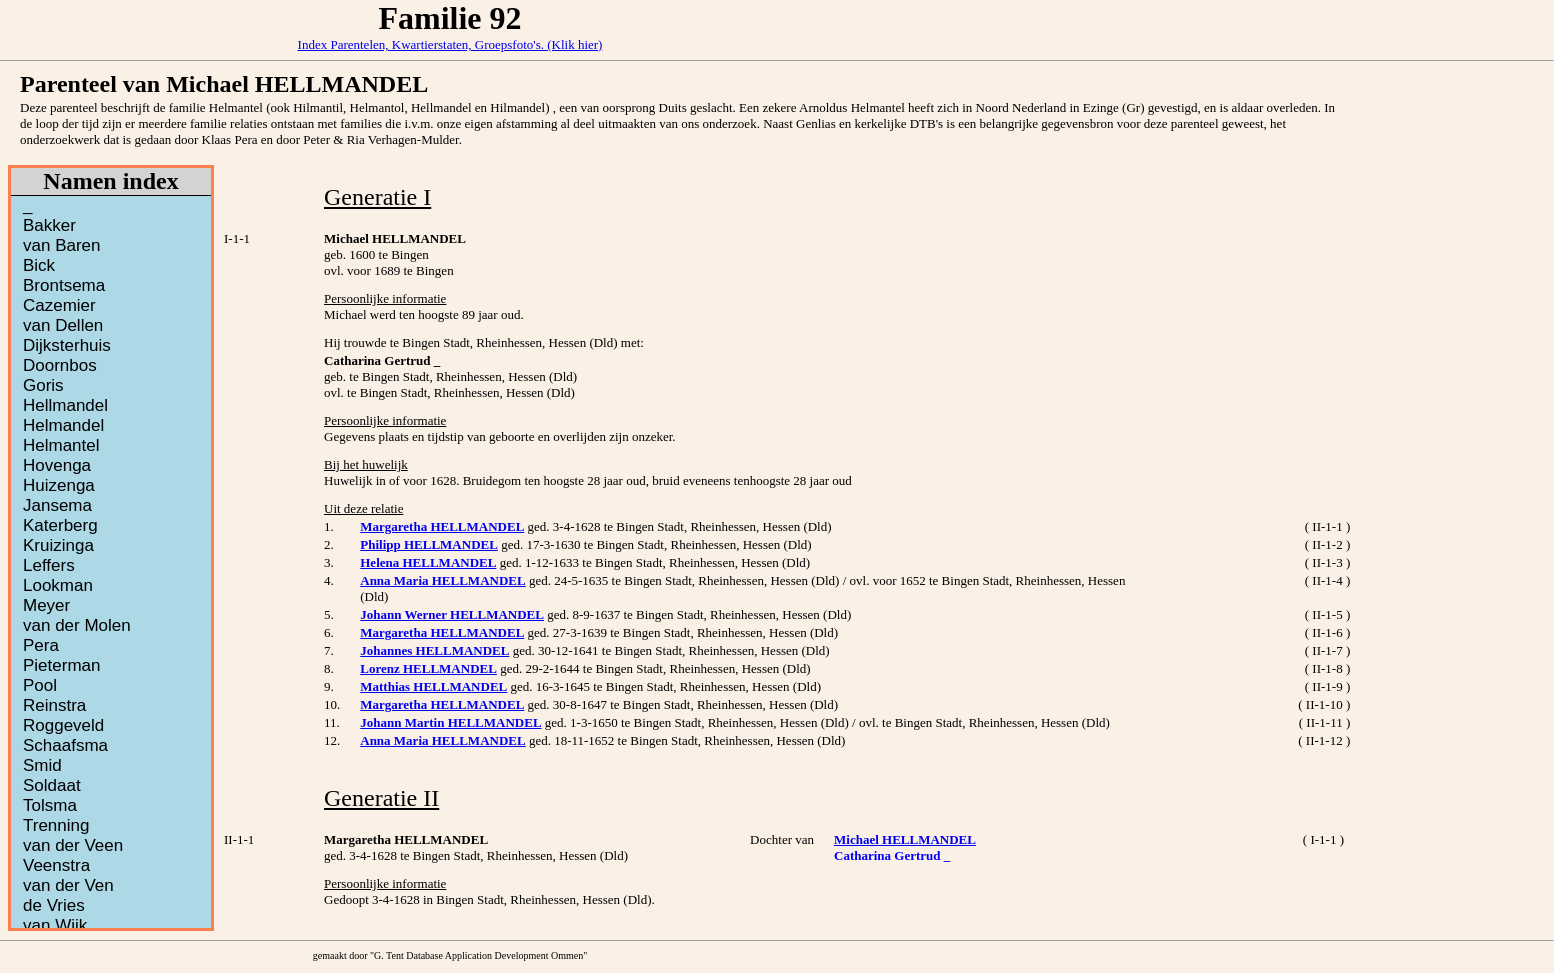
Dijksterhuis (67, 345)
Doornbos (60, 365)
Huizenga (59, 485)
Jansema (57, 505)
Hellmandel (65, 405)
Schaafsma (65, 745)
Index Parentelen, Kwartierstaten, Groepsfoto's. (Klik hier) (450, 44)
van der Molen (77, 625)
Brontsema (64, 285)
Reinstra (54, 705)
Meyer (46, 605)
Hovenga (57, 465)
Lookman (58, 585)
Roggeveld (63, 725)
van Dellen (63, 325)
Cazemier (59, 305)
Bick (39, 265)
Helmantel (61, 445)
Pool (40, 685)
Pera (41, 645)
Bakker (49, 225)
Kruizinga (58, 545)
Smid (42, 765)
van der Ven (68, 885)
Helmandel (63, 425)
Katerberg (60, 525)
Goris (43, 385)
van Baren (62, 245)
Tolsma (50, 805)
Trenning (56, 825)
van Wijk (55, 925)
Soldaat (52, 785)
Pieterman (61, 665)
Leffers (49, 565)
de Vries (54, 905)
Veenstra (56, 865)
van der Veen (73, 845)
